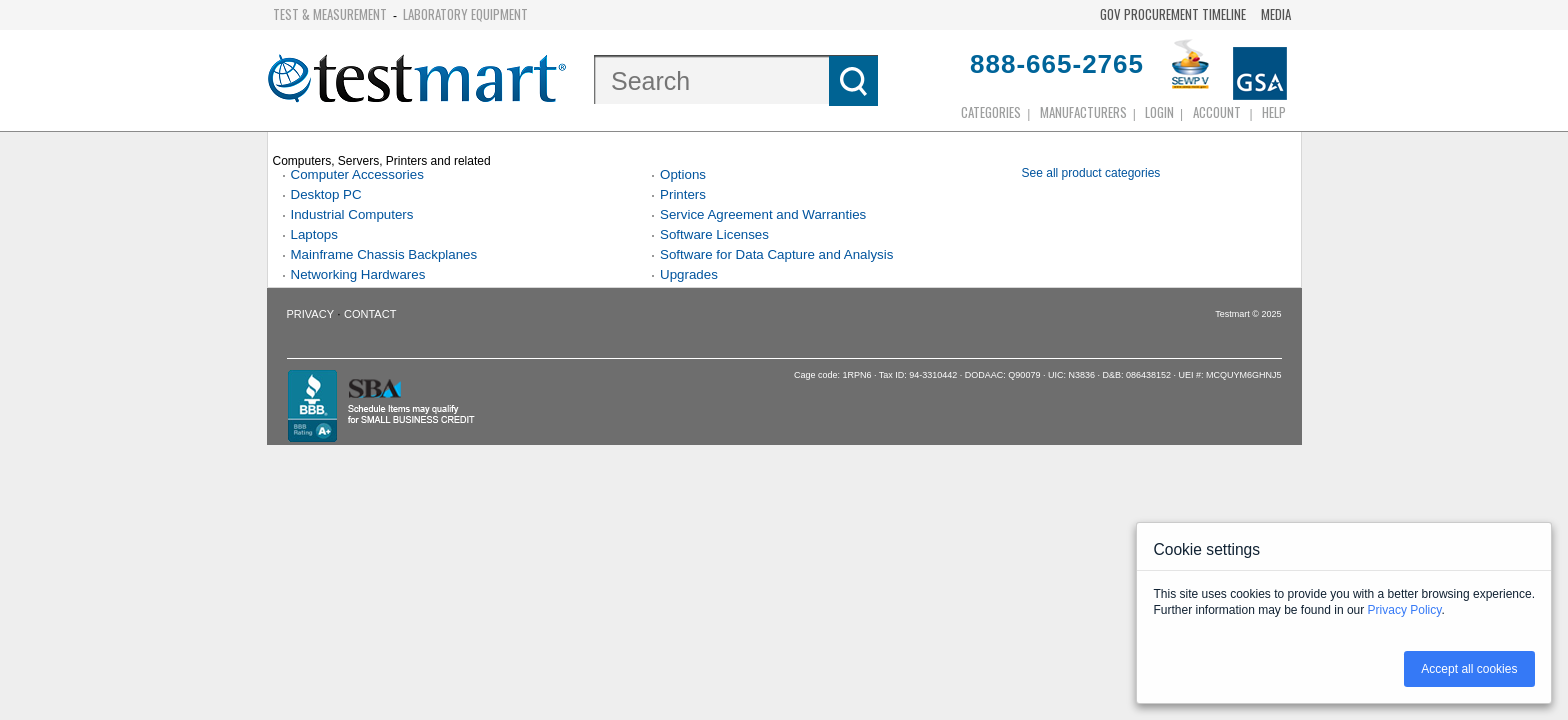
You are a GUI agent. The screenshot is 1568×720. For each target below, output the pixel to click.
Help (1274, 112)
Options (683, 174)
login (1159, 112)
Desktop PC (326, 194)
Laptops (314, 234)
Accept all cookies (1469, 669)
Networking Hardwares (358, 274)
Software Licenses (714, 234)
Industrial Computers (352, 214)
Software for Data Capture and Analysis (776, 254)
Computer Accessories (357, 174)
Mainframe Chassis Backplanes (384, 254)
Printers (683, 194)
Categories (991, 112)
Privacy (310, 314)
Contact (370, 314)
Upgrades (689, 274)
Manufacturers (1083, 112)
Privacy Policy (1405, 610)
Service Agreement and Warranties (763, 214)
